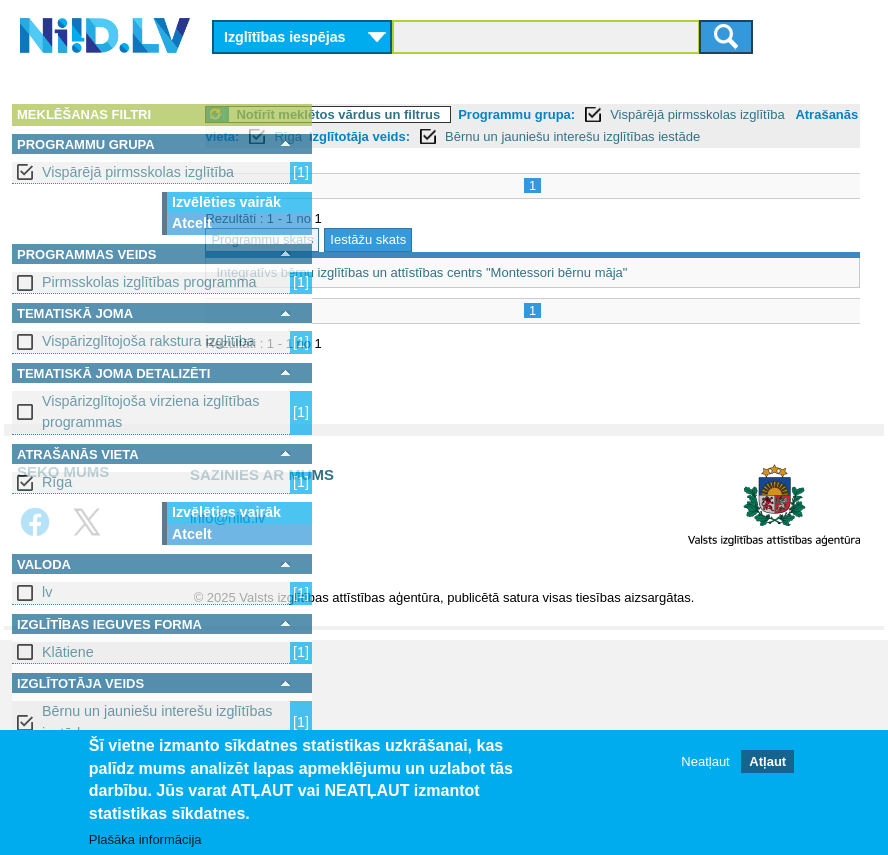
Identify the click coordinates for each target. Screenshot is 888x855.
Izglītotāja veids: (603, 136)
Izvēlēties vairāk (226, 202)
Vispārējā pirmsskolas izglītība (138, 172)
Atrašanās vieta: (433, 136)
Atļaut (767, 761)
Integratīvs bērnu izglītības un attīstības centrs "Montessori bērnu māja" (544, 294)
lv (47, 592)
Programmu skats (385, 261)
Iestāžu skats (491, 261)
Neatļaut (705, 761)
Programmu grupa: (639, 114)
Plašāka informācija (145, 839)
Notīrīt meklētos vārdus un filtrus (461, 114)
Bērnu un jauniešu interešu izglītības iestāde (157, 721)
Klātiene (68, 652)
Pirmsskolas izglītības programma (149, 282)
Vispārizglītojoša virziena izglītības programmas (150, 411)
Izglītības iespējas (285, 37)
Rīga (57, 482)
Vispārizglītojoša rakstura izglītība (148, 341)
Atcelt (192, 223)
